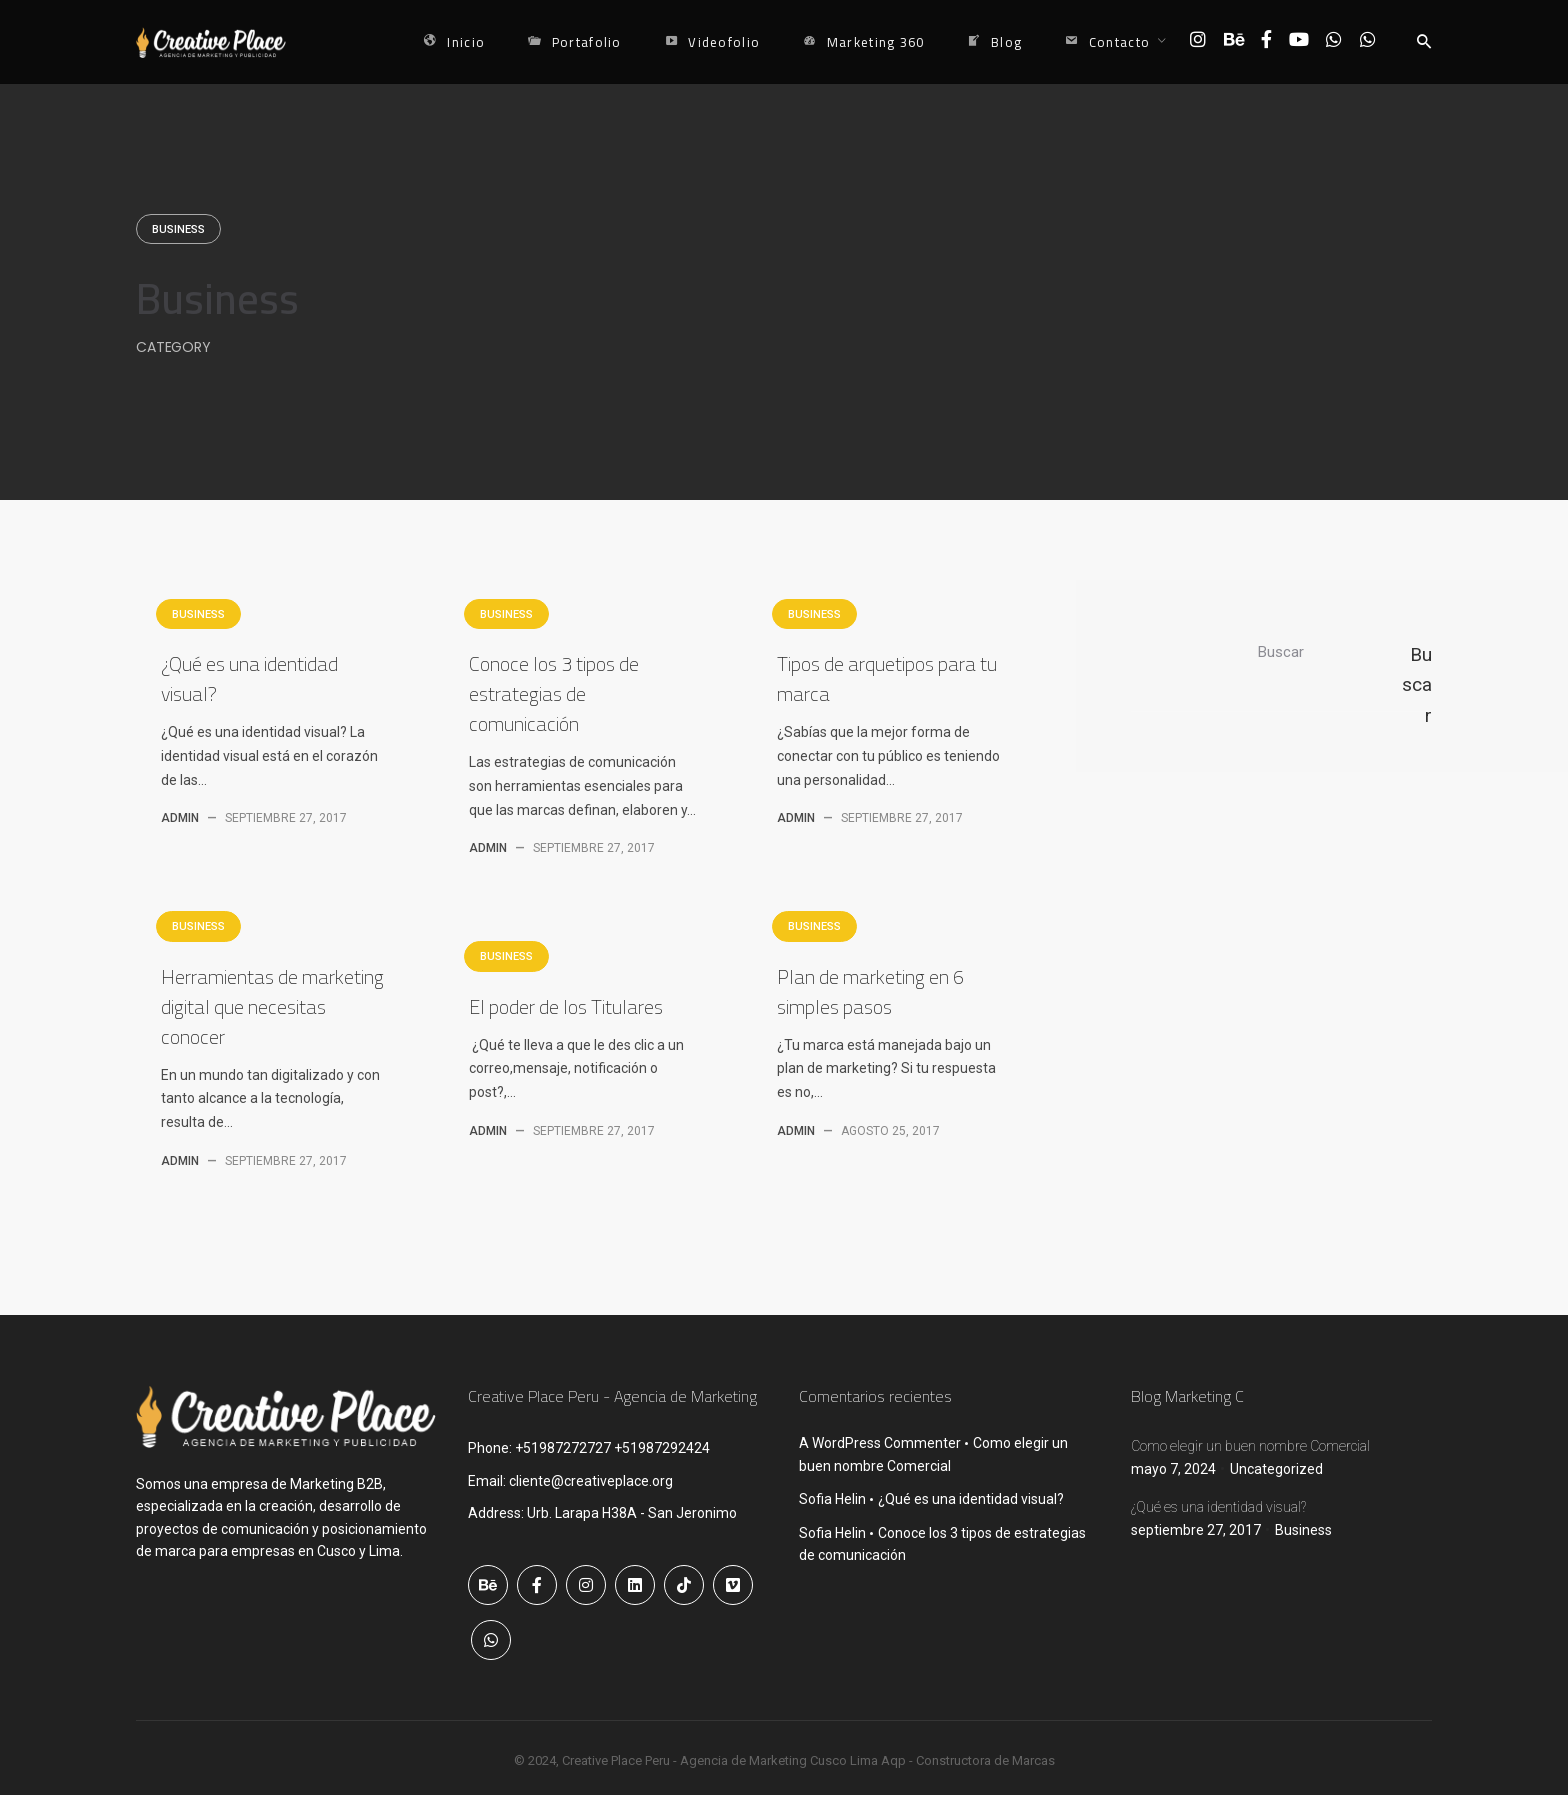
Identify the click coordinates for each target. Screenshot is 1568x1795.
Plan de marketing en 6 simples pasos (870, 991)
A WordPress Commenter (880, 1443)
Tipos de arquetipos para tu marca (887, 678)
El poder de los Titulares (566, 1006)
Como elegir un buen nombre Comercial (1250, 1446)
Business (178, 229)
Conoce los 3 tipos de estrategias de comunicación (554, 693)
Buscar (1281, 652)
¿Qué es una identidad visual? (249, 678)
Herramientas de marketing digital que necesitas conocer (272, 1006)
